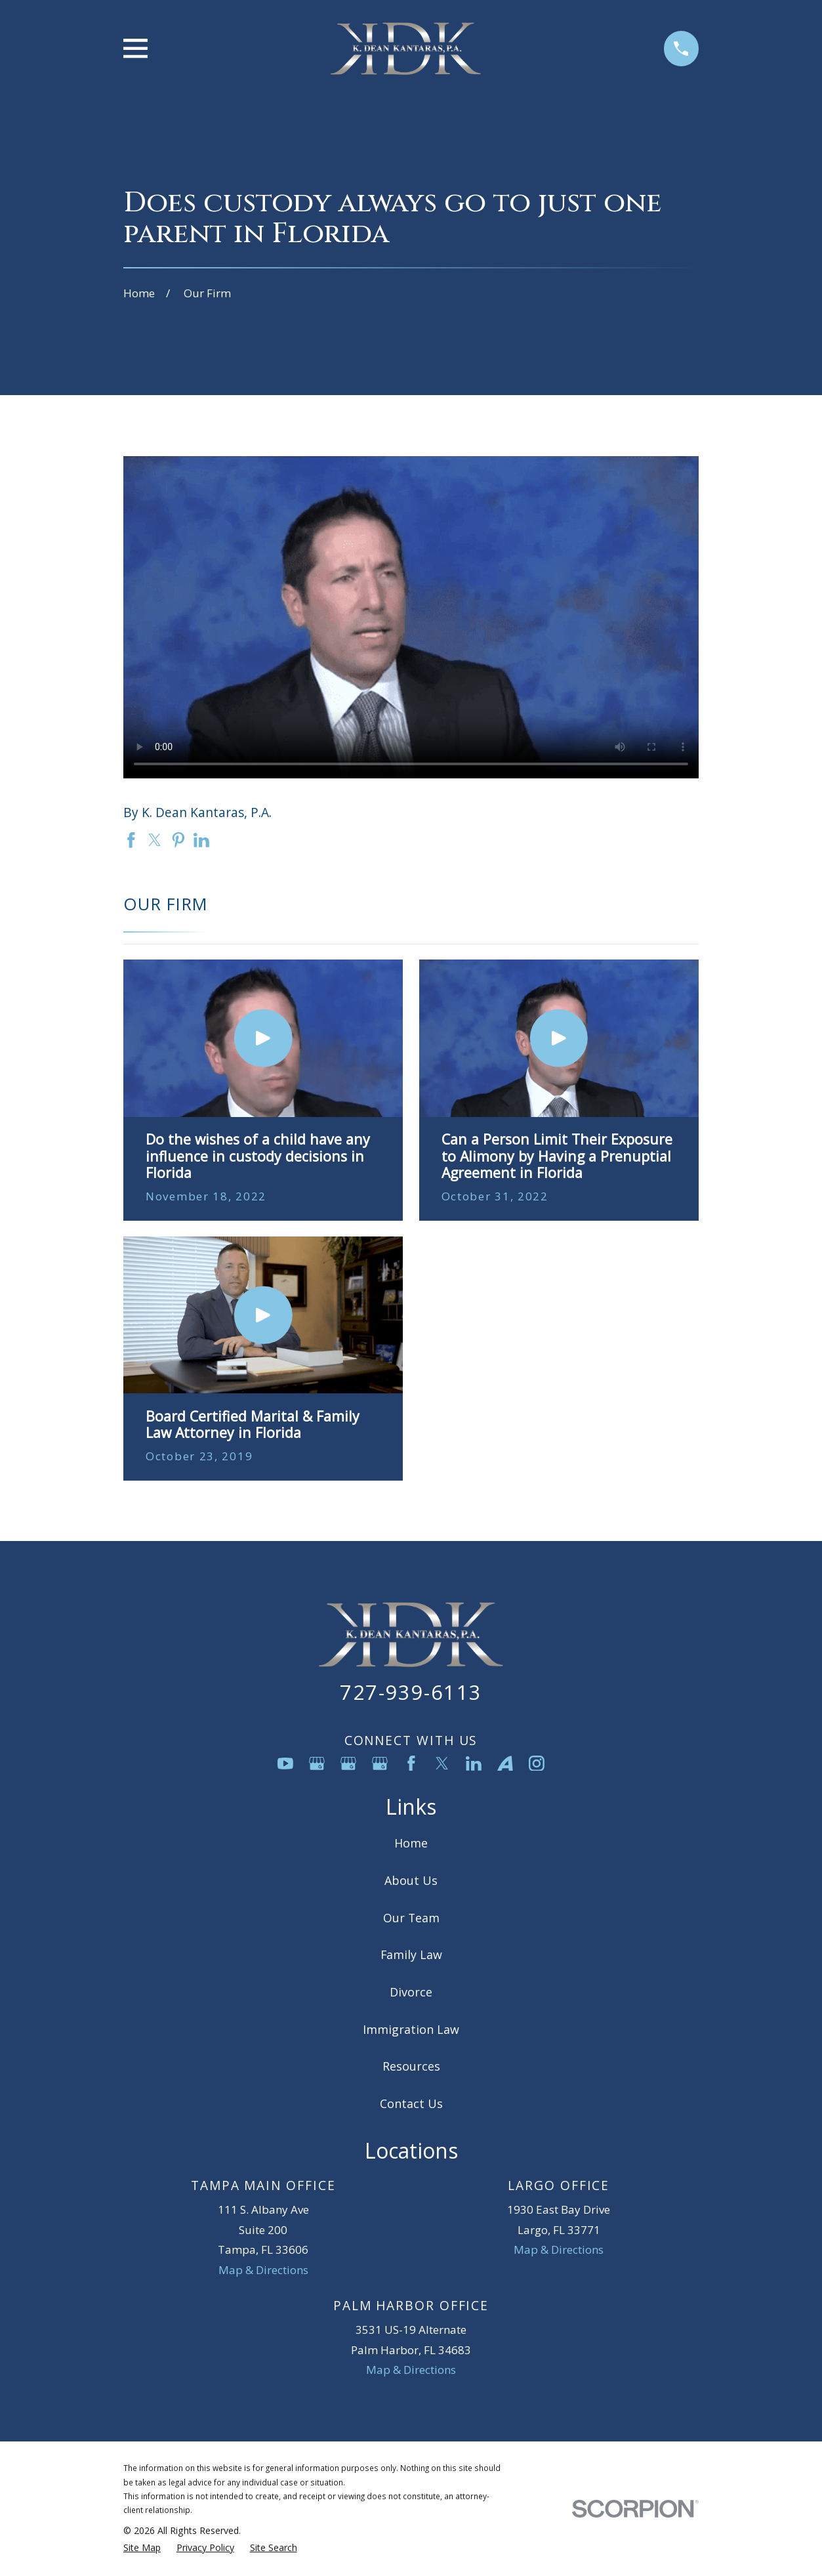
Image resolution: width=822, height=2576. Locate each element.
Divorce (411, 1992)
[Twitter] (442, 1763)
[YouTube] (285, 1763)
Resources (411, 2066)
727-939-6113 (411, 1692)
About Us (411, 1880)
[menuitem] (142, 2547)
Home (411, 1843)
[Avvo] (505, 1763)
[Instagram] (537, 1763)
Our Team (411, 1918)
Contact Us (411, 2103)
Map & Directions (263, 2269)
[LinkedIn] (474, 1763)
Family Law (411, 1954)
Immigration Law (411, 2029)
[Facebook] (411, 1763)
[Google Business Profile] (317, 1763)
